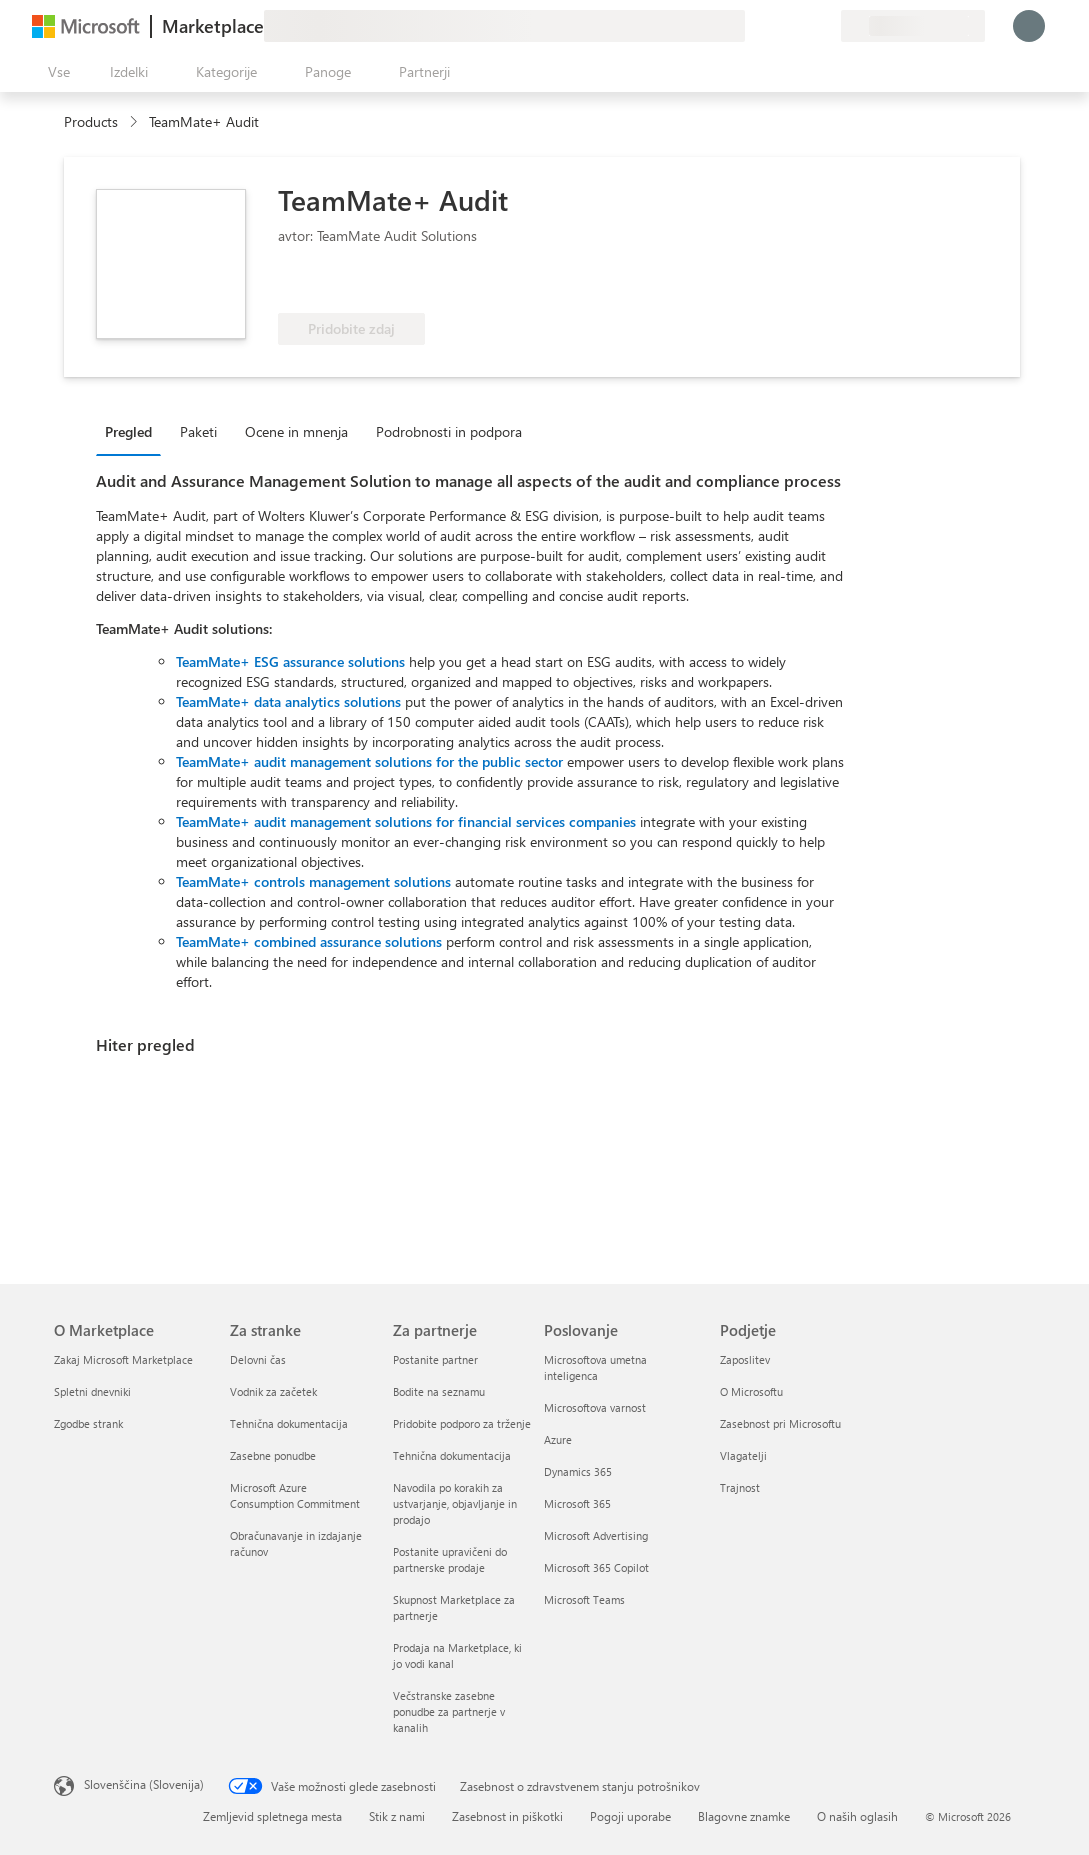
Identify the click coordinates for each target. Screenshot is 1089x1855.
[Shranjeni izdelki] (801, 26)
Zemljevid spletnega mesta (272, 1816)
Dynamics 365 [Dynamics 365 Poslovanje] (578, 1471)
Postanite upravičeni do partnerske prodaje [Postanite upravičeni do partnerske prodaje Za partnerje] (450, 1559)
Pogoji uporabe (630, 1816)
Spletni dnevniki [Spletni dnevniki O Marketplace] (92, 1391)
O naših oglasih (857, 1816)
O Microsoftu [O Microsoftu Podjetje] (751, 1391)
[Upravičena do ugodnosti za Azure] (359, 283)
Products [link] (91, 121)
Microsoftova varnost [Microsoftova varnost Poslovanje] (595, 1407)
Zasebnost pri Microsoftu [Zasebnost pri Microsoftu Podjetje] (780, 1423)
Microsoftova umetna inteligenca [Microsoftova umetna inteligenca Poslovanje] (595, 1367)
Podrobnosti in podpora (449, 431)
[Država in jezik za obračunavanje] (913, 26)
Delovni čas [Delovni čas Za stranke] (258, 1359)
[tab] (133, 431)
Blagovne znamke (744, 1816)
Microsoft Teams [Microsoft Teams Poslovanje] (584, 1599)
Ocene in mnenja (296, 431)
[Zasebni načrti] (825, 26)
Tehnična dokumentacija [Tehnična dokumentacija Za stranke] (289, 1423)
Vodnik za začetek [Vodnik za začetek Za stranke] (273, 1391)
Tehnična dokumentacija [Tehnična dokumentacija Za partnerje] (452, 1455)
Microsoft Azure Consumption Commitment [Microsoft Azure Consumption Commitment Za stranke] (295, 1495)
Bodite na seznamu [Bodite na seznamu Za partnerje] (439, 1391)
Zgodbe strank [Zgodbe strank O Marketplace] (88, 1423)
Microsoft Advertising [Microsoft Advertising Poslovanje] (596, 1535)
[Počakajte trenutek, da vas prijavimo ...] (1029, 26)
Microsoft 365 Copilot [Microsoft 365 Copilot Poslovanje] (596, 1567)
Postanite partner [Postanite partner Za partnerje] (435, 1359)
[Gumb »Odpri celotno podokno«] (55, 72)
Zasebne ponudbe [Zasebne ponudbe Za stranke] (273, 1455)
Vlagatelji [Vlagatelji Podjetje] (743, 1455)
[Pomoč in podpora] (777, 26)
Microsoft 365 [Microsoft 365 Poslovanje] (577, 1503)
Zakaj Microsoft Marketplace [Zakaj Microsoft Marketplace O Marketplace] (123, 1359)
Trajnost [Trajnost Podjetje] (740, 1487)
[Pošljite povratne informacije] (753, 26)
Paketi (198, 431)
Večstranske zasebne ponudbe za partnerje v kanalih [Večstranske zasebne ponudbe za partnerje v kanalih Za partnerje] (449, 1711)
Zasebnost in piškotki (507, 1816)
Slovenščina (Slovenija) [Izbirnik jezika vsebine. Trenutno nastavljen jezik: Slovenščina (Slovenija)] (144, 1784)
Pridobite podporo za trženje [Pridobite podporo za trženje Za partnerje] (462, 1423)
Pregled (128, 431)
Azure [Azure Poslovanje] (558, 1439)
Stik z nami (397, 1816)
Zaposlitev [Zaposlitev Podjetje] (745, 1359)
